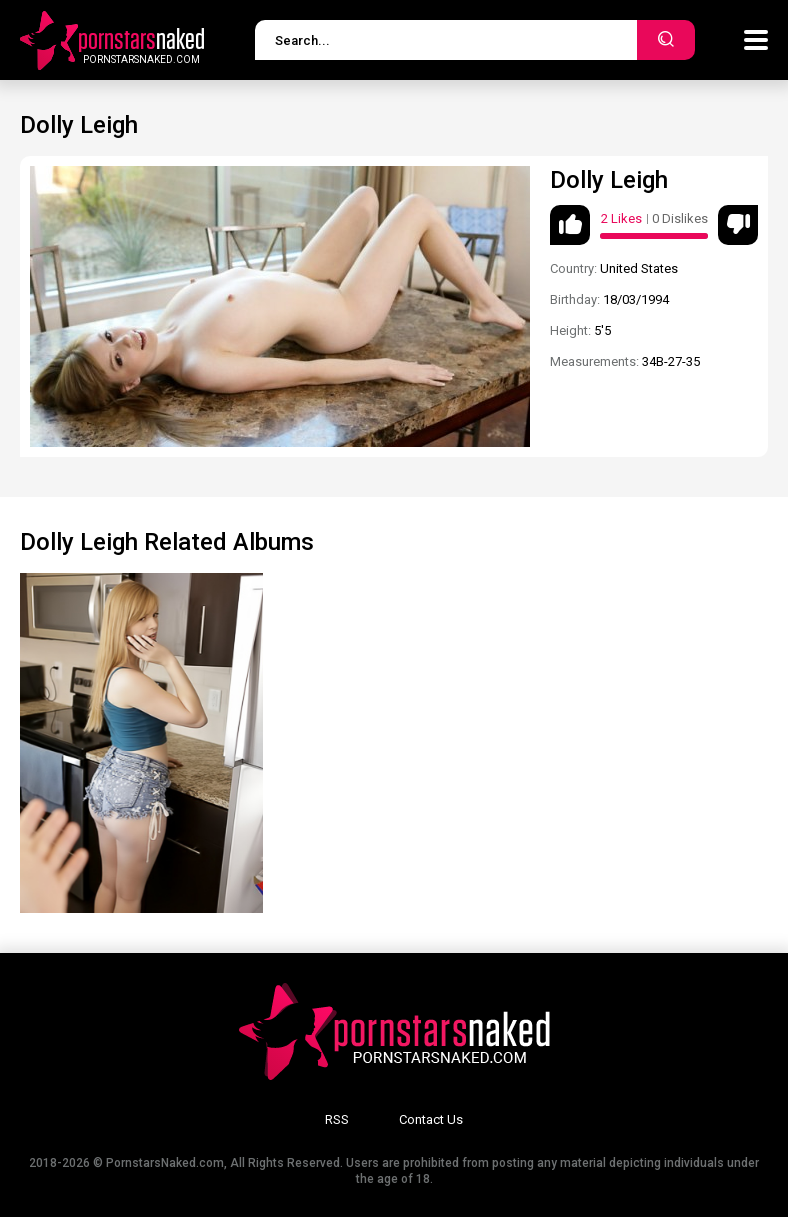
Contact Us (431, 1119)
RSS (337, 1119)
